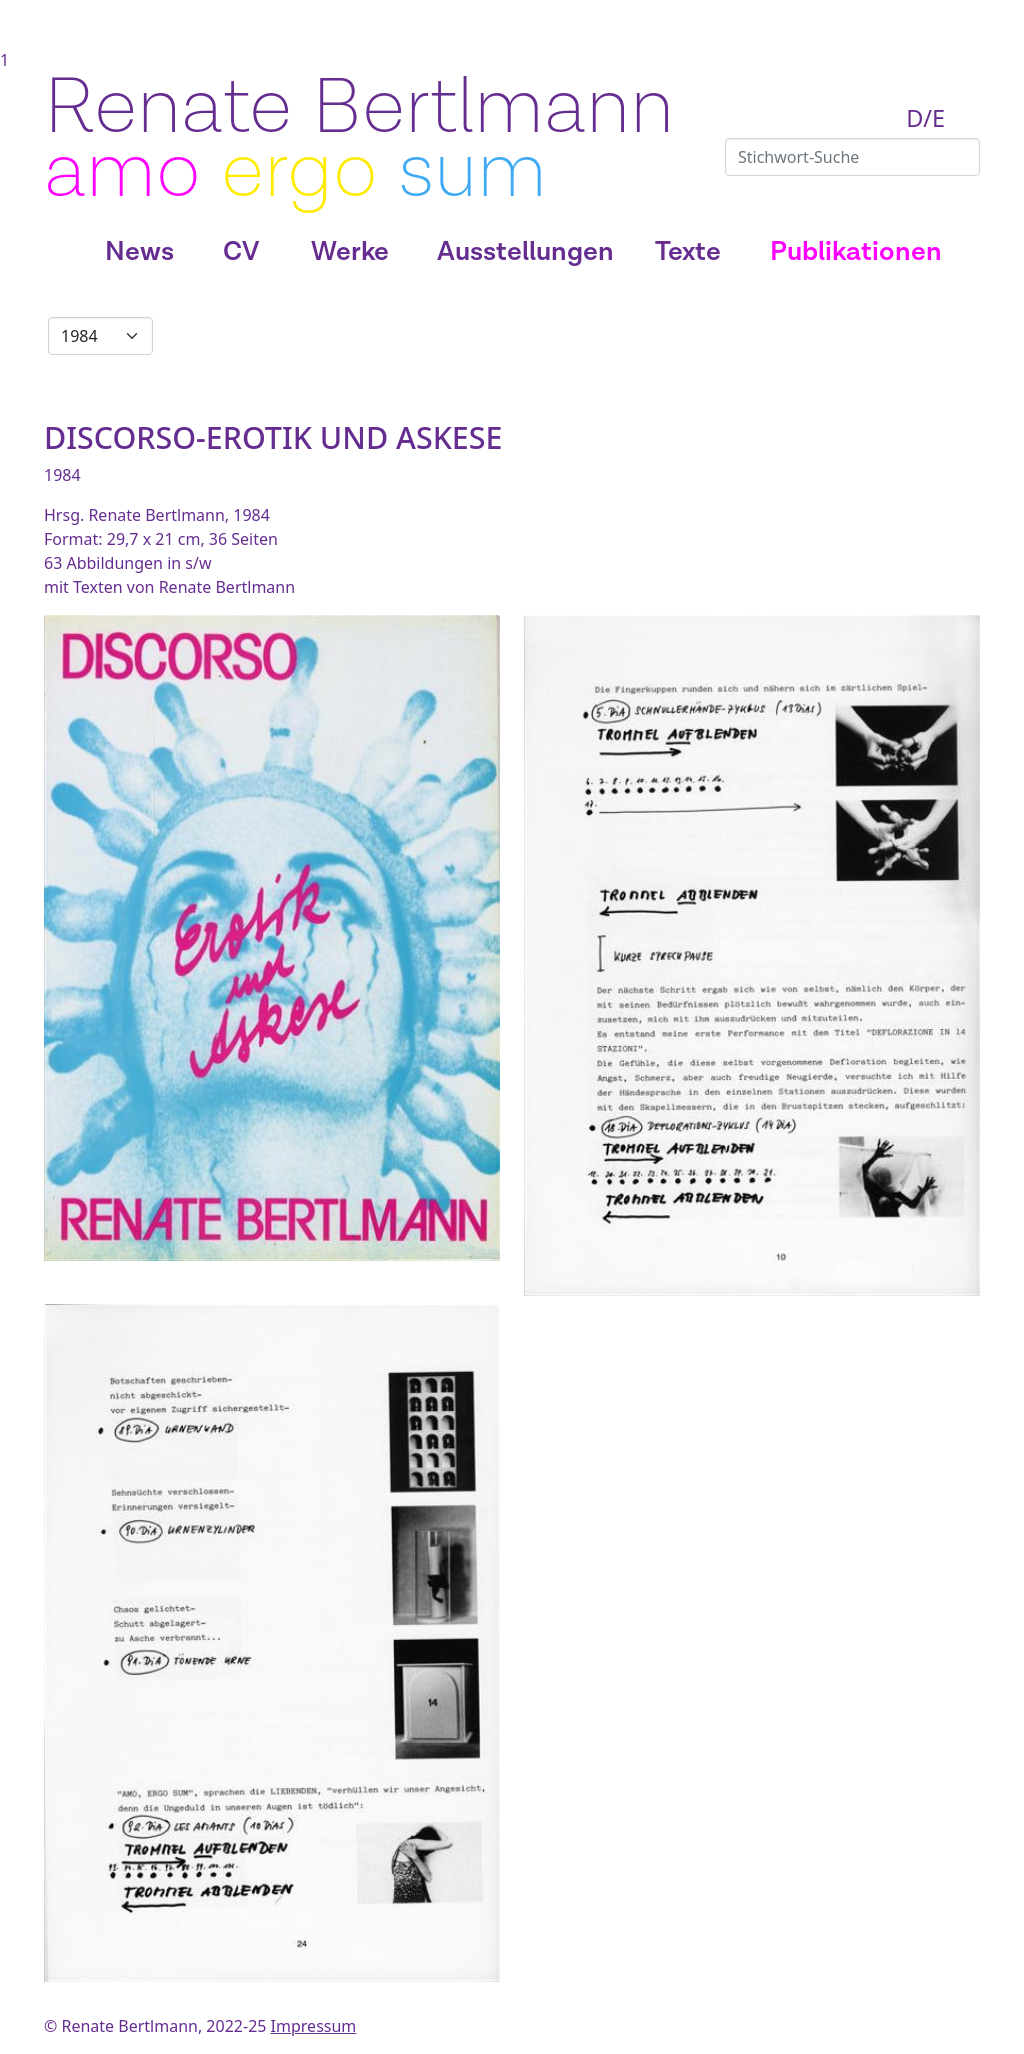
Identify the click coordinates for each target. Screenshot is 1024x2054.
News (139, 252)
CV (241, 252)
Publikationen (856, 252)
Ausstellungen (525, 252)
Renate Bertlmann (359, 108)
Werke (350, 252)
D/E (925, 118)
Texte (688, 252)
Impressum (314, 2026)
